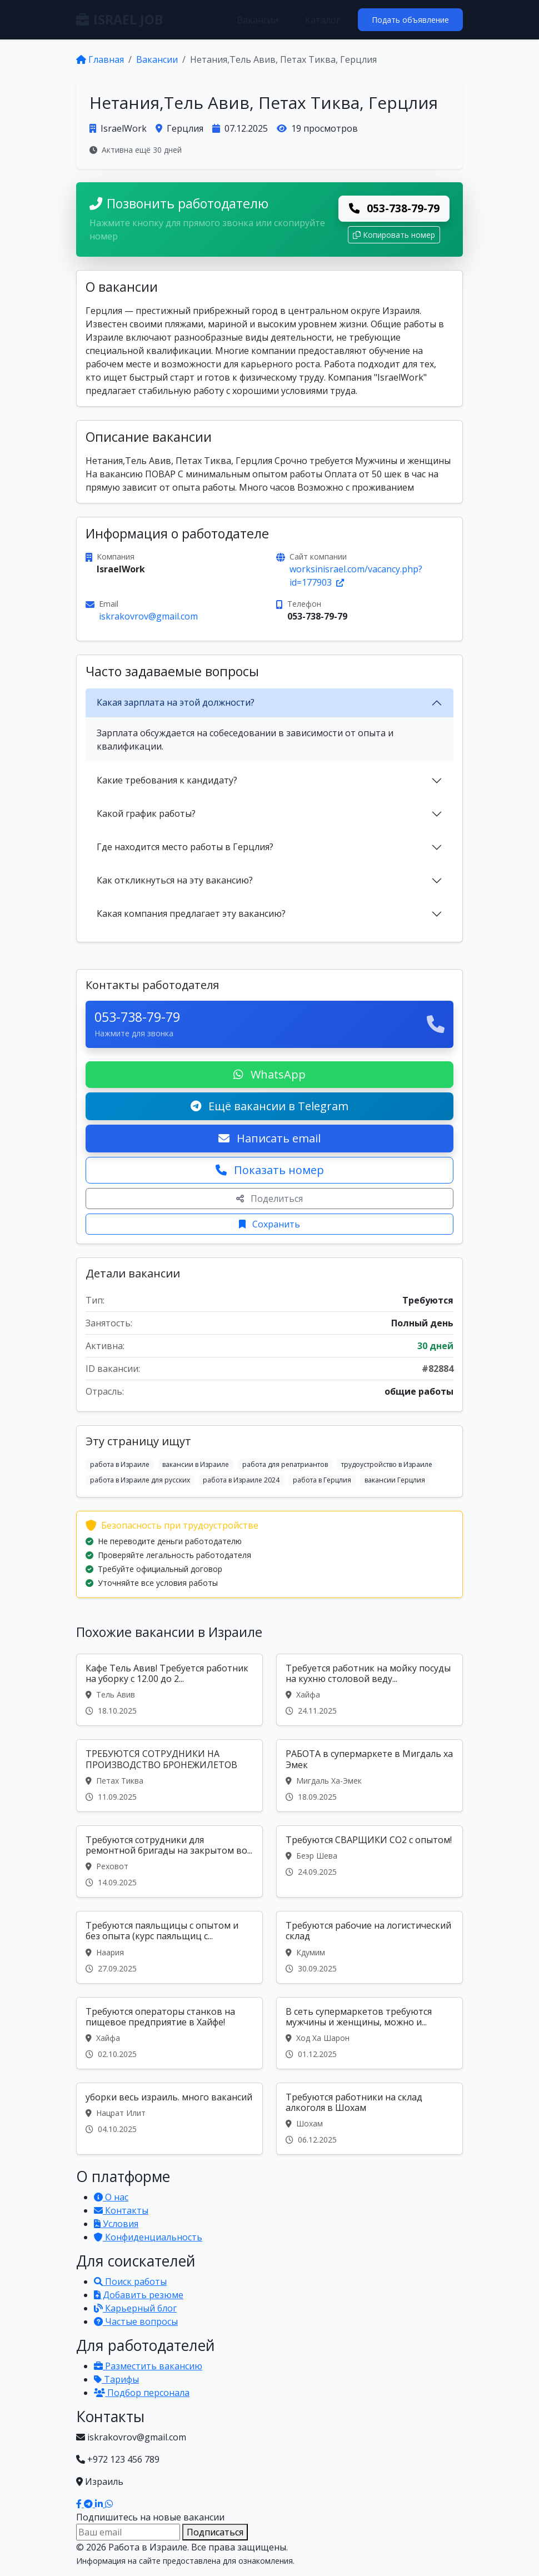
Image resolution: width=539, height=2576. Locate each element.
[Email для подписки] (128, 2532)
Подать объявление (410, 19)
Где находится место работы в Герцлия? (185, 847)
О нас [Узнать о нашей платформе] (111, 2197)
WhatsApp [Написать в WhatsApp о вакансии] (269, 1074)
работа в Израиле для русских (140, 1480)
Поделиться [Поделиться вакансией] (269, 1198)
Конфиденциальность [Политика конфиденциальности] (148, 2237)
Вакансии (257, 20)
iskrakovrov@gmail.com (148, 616)
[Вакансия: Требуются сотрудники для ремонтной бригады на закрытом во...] (169, 1861)
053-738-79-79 (394, 208)
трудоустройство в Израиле (386, 1464)
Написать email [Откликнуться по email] (269, 1138)
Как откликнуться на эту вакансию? (175, 880)
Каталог (322, 20)
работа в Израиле (119, 1464)
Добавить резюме (138, 2295)
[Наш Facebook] (80, 2504)
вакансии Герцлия (395, 1480)
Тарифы (116, 2379)
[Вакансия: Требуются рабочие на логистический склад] (369, 1947)
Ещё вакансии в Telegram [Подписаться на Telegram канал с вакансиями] (269, 1106)
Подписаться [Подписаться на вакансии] (215, 2532)
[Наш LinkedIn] (100, 2504)
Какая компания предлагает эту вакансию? (191, 913)
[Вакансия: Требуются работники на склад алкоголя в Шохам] (369, 2119)
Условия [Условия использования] (116, 2224)
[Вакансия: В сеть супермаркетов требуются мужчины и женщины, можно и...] (369, 2033)
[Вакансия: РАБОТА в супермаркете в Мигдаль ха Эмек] (369, 1775)
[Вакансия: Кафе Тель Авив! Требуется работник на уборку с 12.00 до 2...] (169, 1690)
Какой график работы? (146, 813)
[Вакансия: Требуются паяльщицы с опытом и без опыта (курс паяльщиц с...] (169, 1947)
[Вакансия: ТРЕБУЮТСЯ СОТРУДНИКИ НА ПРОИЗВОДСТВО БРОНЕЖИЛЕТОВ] (169, 1775)
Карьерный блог (135, 2308)
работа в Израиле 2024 (241, 1480)
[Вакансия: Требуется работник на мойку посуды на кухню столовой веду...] (369, 1690)
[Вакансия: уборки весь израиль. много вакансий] (169, 2119)
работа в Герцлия (322, 1480)
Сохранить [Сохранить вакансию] (269, 1224)
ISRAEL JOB (119, 19)
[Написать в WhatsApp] (109, 2504)
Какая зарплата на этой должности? (175, 702)
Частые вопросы (136, 2321)
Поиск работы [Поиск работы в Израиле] (130, 2281)
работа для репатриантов (285, 1464)
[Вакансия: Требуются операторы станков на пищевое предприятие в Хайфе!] (169, 2033)
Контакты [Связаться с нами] (121, 2210)
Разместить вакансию (148, 2366)
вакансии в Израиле (195, 1464)
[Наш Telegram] (89, 2504)
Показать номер (270, 1169)
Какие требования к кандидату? (167, 780)
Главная (100, 59)
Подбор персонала (141, 2393)
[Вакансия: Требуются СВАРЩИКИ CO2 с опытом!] (369, 1861)
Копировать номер (394, 234)
